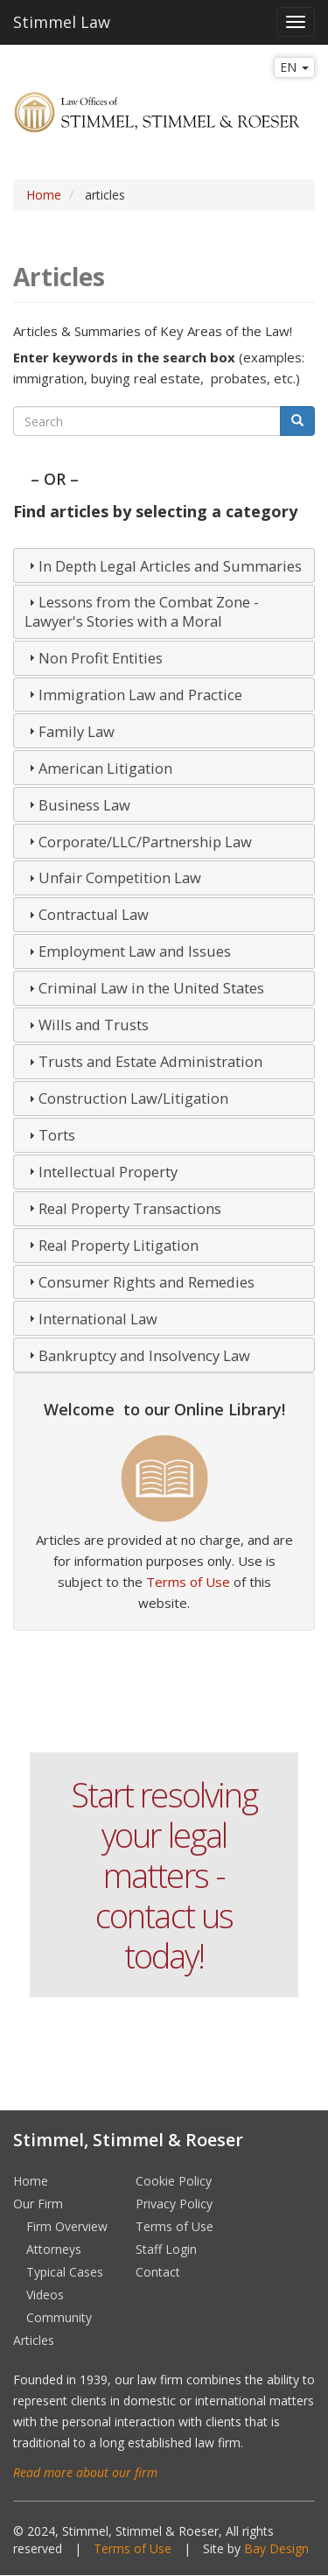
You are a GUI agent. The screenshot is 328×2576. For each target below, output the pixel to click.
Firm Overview (67, 2226)
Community (59, 2317)
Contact (158, 2272)
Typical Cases (64, 2272)
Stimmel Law (61, 21)
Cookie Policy (174, 2180)
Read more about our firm (85, 2472)
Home (43, 194)
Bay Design (276, 2548)
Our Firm (38, 2203)
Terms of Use (188, 1581)
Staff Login (166, 2249)
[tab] (164, 565)
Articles (33, 2340)
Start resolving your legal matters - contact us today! (164, 1875)
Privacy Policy (174, 2203)
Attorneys (53, 2249)
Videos (45, 2294)
